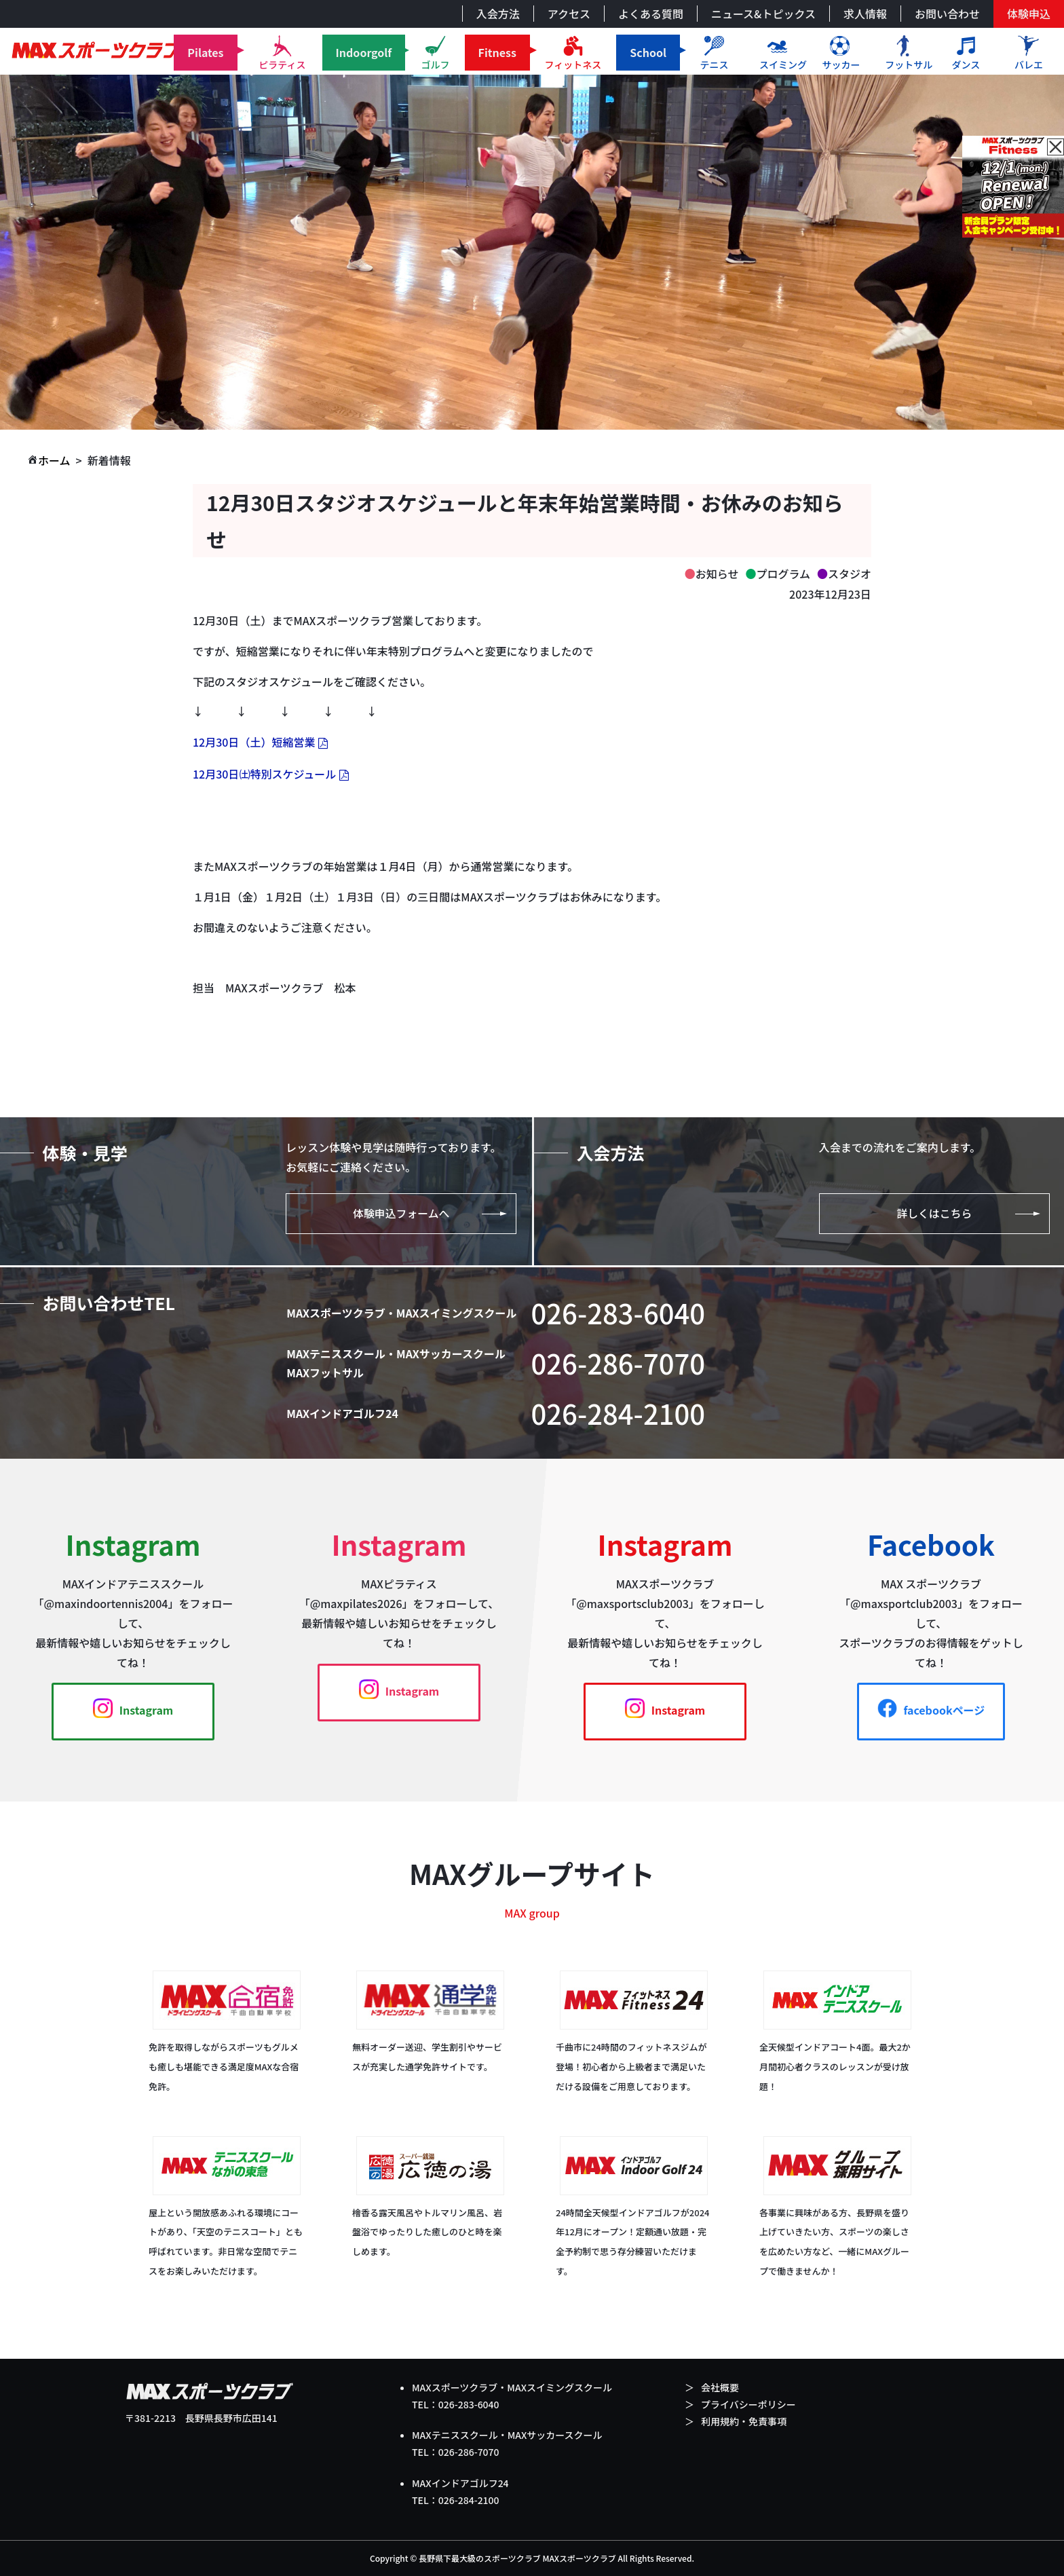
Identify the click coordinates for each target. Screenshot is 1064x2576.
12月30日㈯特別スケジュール (264, 774)
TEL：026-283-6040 (455, 2404)
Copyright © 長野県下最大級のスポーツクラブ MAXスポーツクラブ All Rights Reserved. (532, 2558)
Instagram (133, 1709)
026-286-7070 (618, 1363)
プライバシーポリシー (748, 2404)
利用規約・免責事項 (743, 2421)
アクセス (569, 13)
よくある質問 (650, 13)
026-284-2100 (618, 1414)
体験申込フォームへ (402, 1214)
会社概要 (720, 2387)
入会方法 (498, 13)
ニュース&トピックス (763, 13)
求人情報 (865, 13)
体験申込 (1028, 13)
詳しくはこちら (934, 1214)
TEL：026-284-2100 (455, 2500)
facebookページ (931, 1709)
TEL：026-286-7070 (455, 2452)
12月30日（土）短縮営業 (254, 742)
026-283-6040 (618, 1313)
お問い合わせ (947, 13)
